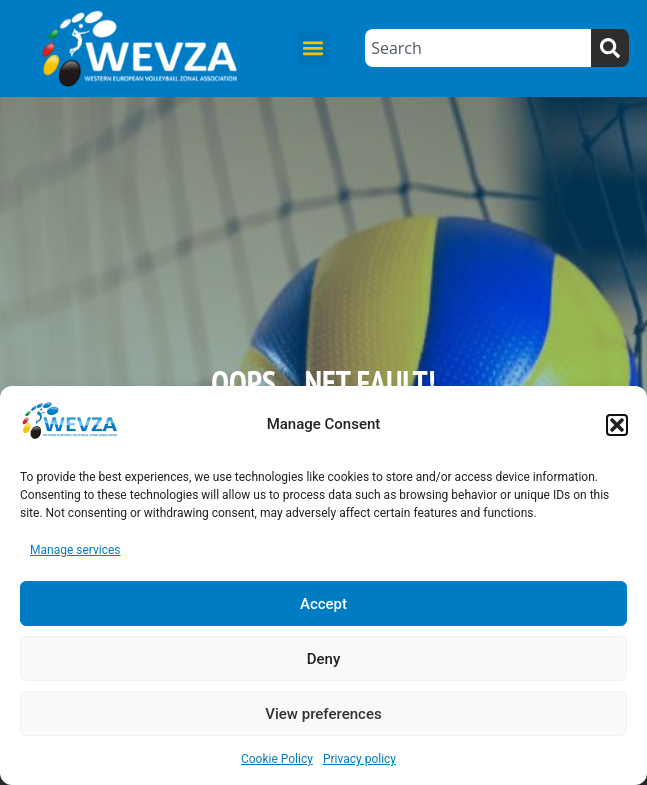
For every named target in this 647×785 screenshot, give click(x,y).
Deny (324, 659)
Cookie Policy (277, 759)
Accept (323, 604)
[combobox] (478, 48)
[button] (617, 425)
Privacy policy (359, 759)
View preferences (323, 714)
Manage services (75, 550)
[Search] (610, 48)
